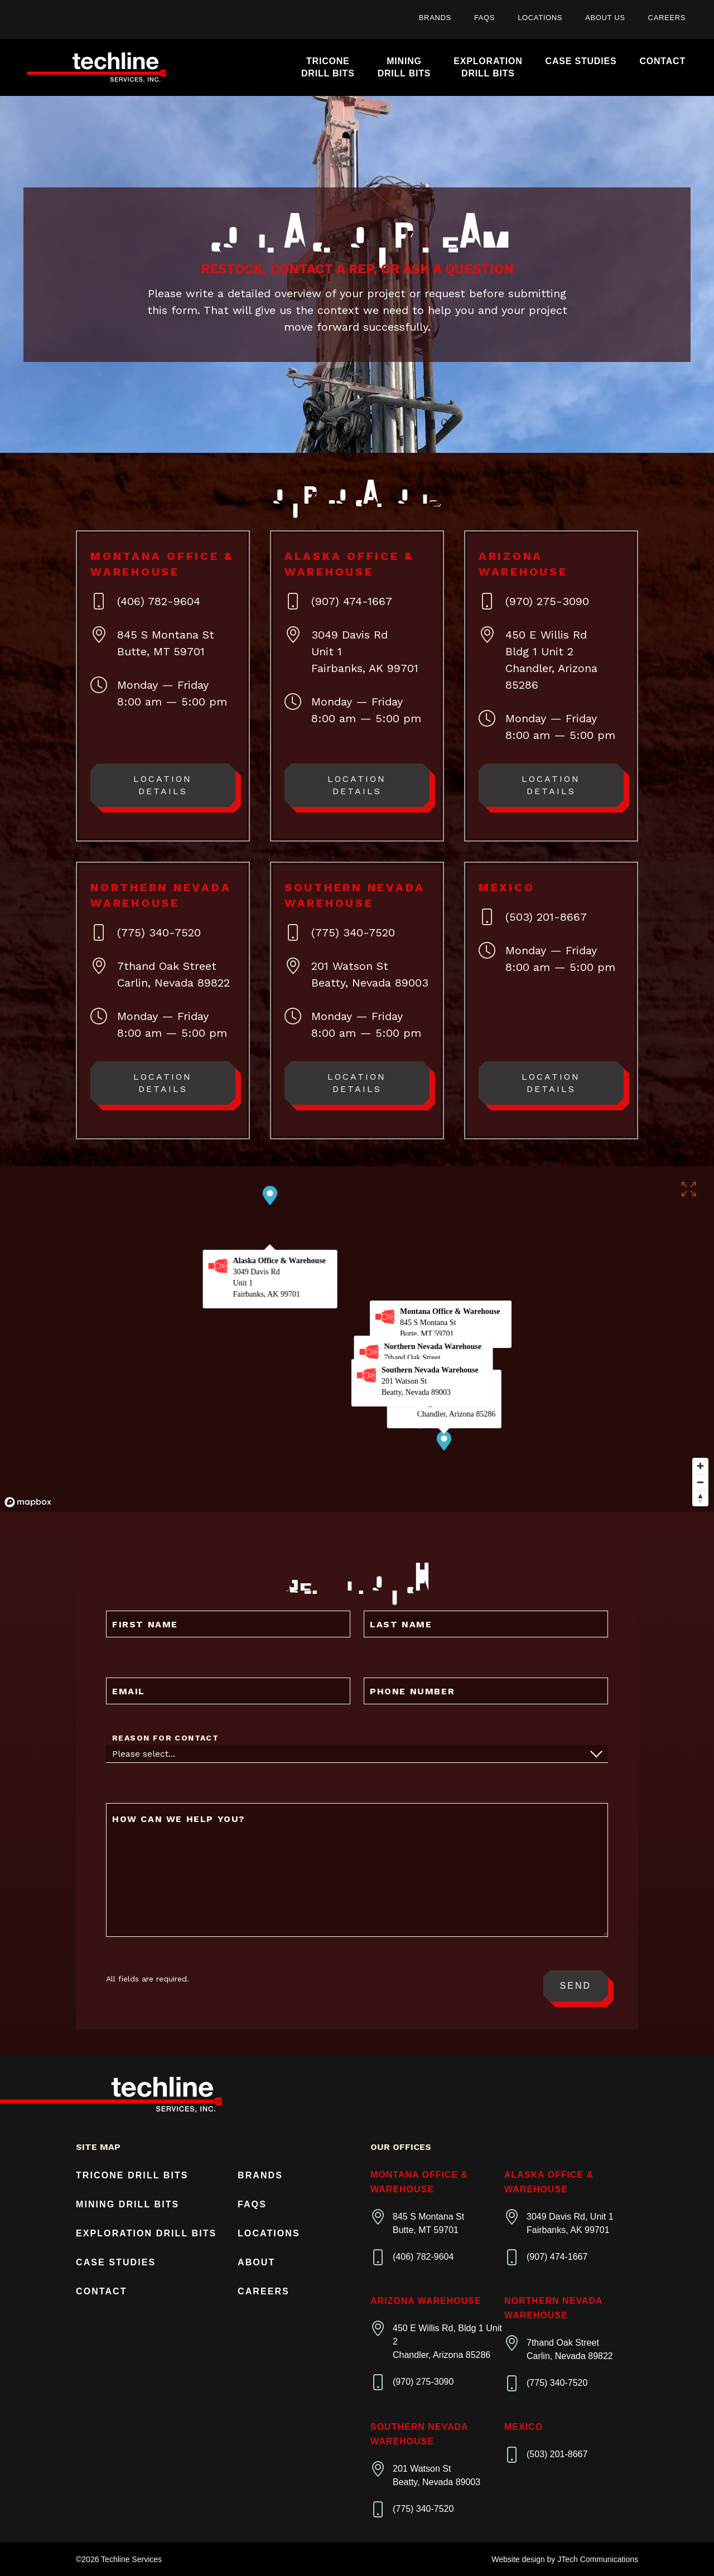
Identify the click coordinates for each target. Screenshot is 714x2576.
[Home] (96, 68)
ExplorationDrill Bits (488, 67)
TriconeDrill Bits (328, 67)
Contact (662, 61)
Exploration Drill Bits (146, 2233)
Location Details (163, 785)
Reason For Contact (165, 1737)
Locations (540, 17)
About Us (605, 17)
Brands (435, 17)
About (256, 2262)
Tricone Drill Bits (132, 2175)
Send (575, 1986)
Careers (667, 17)
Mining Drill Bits (127, 2204)
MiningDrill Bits (404, 67)
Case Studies (581, 61)
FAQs (484, 17)
